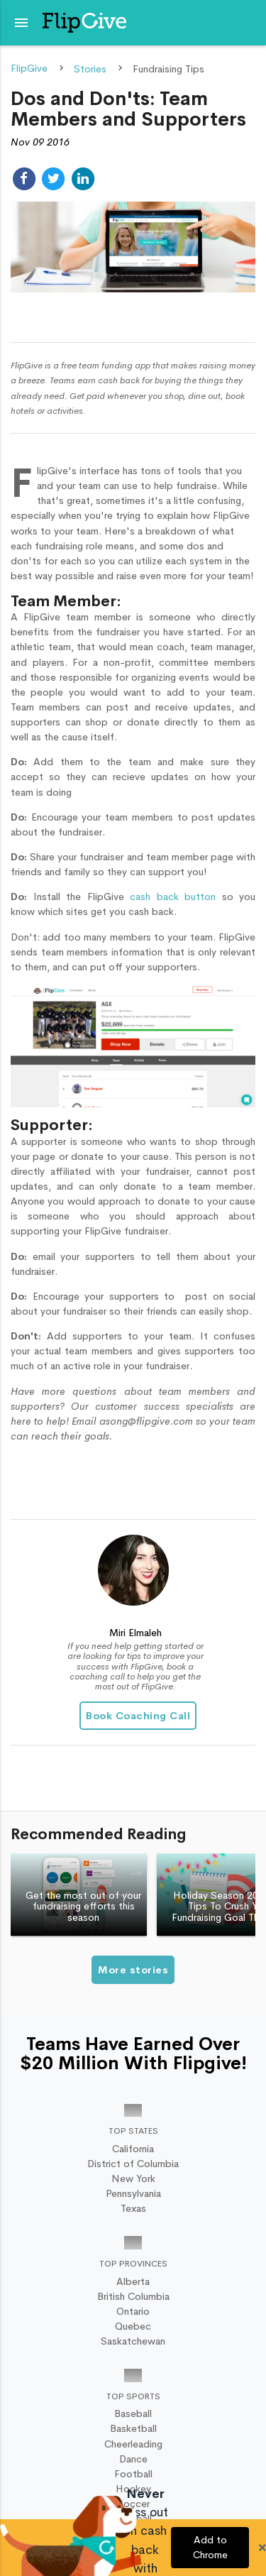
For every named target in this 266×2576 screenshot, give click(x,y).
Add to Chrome (210, 2547)
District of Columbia (133, 2163)
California (133, 2148)
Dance (133, 2458)
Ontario (133, 2311)
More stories (133, 1969)
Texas (133, 2208)
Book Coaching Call (138, 1715)
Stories (90, 68)
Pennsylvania (133, 2193)
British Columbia (133, 2296)
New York (133, 2178)
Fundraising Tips (168, 68)
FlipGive (29, 68)
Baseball (133, 2413)
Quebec (133, 2326)
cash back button (176, 896)
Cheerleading (133, 2444)
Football (133, 2473)
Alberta (133, 2281)
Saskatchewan (133, 2341)
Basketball (133, 2428)
